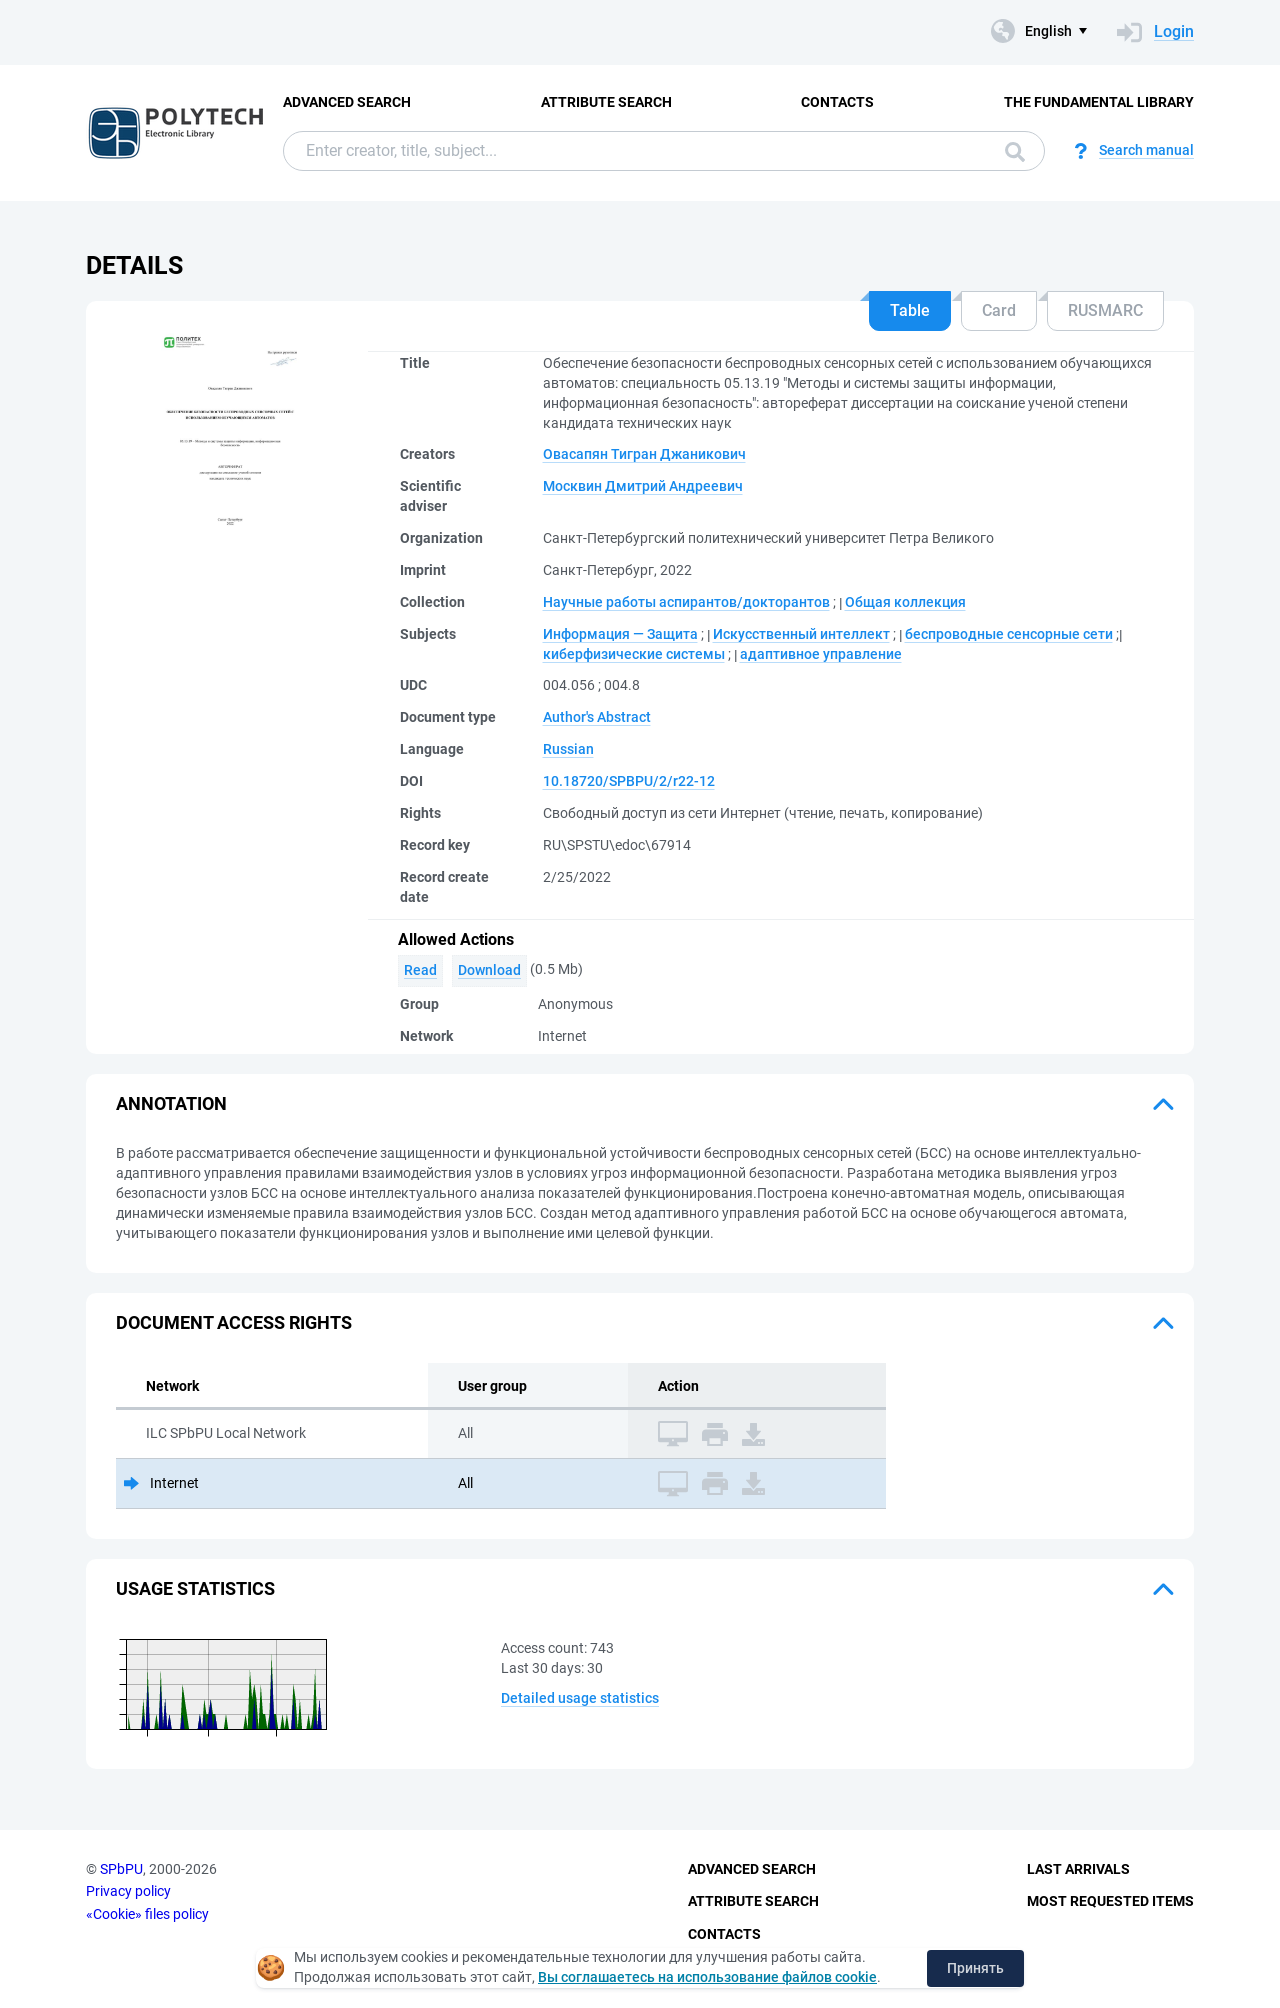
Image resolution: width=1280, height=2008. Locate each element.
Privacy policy (128, 1891)
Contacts (837, 102)
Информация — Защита (620, 634)
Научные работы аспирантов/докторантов (686, 602)
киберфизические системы (634, 654)
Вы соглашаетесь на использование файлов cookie (707, 1977)
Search (1015, 152)
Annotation (171, 1103)
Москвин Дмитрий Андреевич (643, 486)
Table (910, 310)
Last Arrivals (1078, 1869)
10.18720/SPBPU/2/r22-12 (629, 781)
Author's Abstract (597, 717)
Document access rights (234, 1322)
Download (489, 970)
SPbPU (121, 1869)
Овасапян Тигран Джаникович (644, 454)
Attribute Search (606, 102)
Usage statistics (195, 1588)
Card (999, 310)
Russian (568, 749)
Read (420, 970)
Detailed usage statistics (580, 1698)
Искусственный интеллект (801, 634)
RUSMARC (1105, 310)
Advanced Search (347, 102)
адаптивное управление (821, 654)
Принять (975, 1968)
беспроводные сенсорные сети (1009, 634)
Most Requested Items (1110, 1901)
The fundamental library (1099, 102)
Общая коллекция (905, 602)
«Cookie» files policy (147, 1914)
